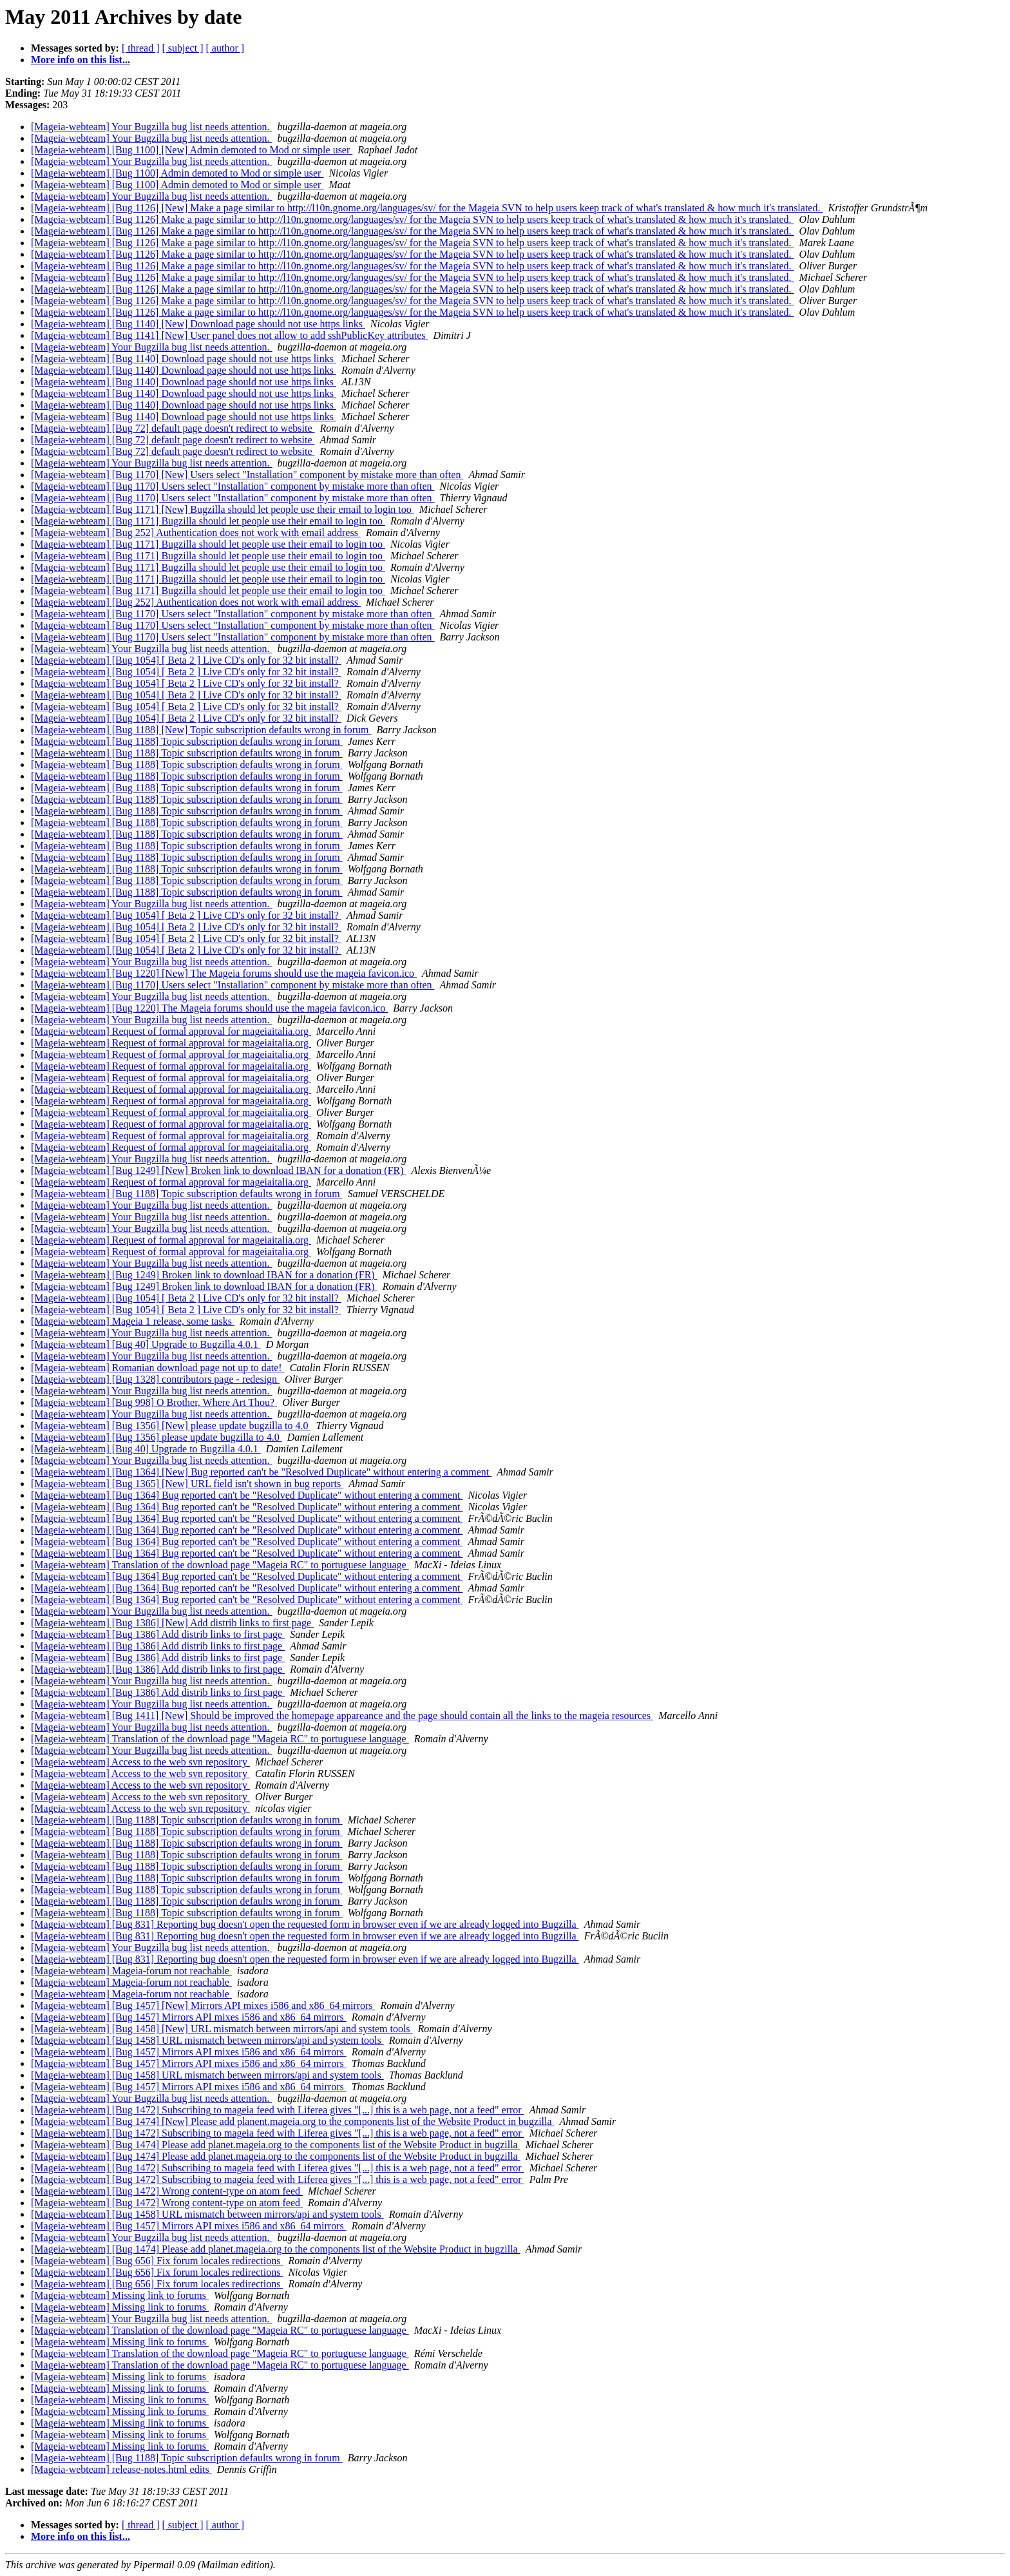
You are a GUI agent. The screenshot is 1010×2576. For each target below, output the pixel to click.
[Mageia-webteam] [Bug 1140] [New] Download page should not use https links (198, 323)
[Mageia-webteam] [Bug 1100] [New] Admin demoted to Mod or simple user (191, 149)
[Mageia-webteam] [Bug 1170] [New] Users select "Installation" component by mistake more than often (247, 474)
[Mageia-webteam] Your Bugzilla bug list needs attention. (151, 126)
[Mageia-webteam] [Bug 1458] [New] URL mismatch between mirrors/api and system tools (222, 2028)
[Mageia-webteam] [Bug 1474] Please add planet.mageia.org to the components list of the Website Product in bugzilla (275, 2144)
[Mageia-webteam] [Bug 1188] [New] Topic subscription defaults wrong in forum (201, 729)
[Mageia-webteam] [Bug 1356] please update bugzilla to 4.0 (156, 1437)
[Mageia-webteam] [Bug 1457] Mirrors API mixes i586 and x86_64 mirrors (189, 2017)
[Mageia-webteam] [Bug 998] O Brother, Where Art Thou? (154, 1402)
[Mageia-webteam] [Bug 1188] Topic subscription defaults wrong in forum (187, 741)
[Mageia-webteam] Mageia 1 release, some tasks (132, 1321)
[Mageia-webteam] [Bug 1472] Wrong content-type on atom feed (167, 2191)
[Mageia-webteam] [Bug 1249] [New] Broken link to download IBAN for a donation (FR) (218, 1170)
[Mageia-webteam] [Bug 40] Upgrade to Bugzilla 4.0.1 (146, 1344)
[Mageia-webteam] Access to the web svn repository (140, 1761)
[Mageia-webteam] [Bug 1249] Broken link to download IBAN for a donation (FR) (204, 1274)
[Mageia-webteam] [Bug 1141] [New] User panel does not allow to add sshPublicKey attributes (229, 335)
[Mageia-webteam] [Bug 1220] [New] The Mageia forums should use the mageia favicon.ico (224, 973)
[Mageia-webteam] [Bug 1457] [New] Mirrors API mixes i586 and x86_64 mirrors (203, 2005)
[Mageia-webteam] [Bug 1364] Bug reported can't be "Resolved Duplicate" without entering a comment (246, 1495)
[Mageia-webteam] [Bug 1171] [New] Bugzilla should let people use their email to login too (222, 509)
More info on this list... (80, 59)
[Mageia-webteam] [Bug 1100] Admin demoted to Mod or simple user (177, 173)
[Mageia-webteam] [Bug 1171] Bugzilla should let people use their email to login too (208, 520)
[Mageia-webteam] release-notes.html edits (121, 2469)
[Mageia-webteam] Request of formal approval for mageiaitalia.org (171, 1031)
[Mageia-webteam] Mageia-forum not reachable (131, 1970)
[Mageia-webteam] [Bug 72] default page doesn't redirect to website (173, 428)
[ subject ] (183, 48)
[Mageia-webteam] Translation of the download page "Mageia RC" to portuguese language (220, 1564)
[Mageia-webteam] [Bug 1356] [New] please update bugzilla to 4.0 (171, 1425)
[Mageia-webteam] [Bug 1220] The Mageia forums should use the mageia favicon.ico (209, 1008)
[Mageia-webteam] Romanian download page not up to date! (158, 1367)
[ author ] (225, 48)
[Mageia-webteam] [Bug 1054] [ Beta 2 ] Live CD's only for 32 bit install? (186, 660)
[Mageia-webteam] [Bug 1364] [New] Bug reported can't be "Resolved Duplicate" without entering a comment (261, 1471)
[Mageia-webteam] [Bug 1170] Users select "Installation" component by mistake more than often (233, 486)
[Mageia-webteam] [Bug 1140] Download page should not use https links (183, 358)
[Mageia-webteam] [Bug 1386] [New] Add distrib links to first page (172, 1622)
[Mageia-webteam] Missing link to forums (120, 2295)
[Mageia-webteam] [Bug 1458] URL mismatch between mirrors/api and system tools (207, 2040)
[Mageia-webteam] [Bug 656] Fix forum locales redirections (157, 2260)
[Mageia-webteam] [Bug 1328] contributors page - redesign (155, 1379)
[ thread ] (141, 48)
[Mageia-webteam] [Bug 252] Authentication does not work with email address (196, 532)
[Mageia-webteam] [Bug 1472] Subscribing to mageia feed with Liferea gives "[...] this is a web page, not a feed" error (277, 2109)
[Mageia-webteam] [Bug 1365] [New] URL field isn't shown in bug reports (187, 1483)
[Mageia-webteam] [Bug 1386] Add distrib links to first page (158, 1634)
